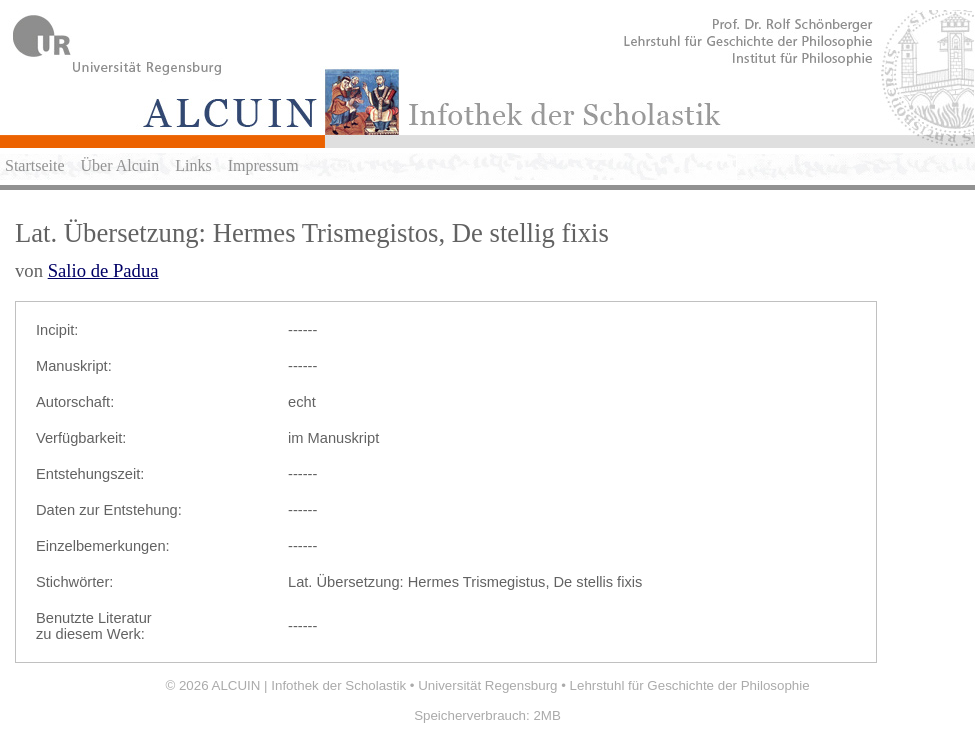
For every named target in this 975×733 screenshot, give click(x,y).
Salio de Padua (103, 270)
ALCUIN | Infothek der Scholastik (309, 685)
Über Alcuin (120, 165)
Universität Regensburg (487, 685)
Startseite (35, 165)
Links (193, 165)
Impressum (263, 165)
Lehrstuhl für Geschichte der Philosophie (690, 685)
